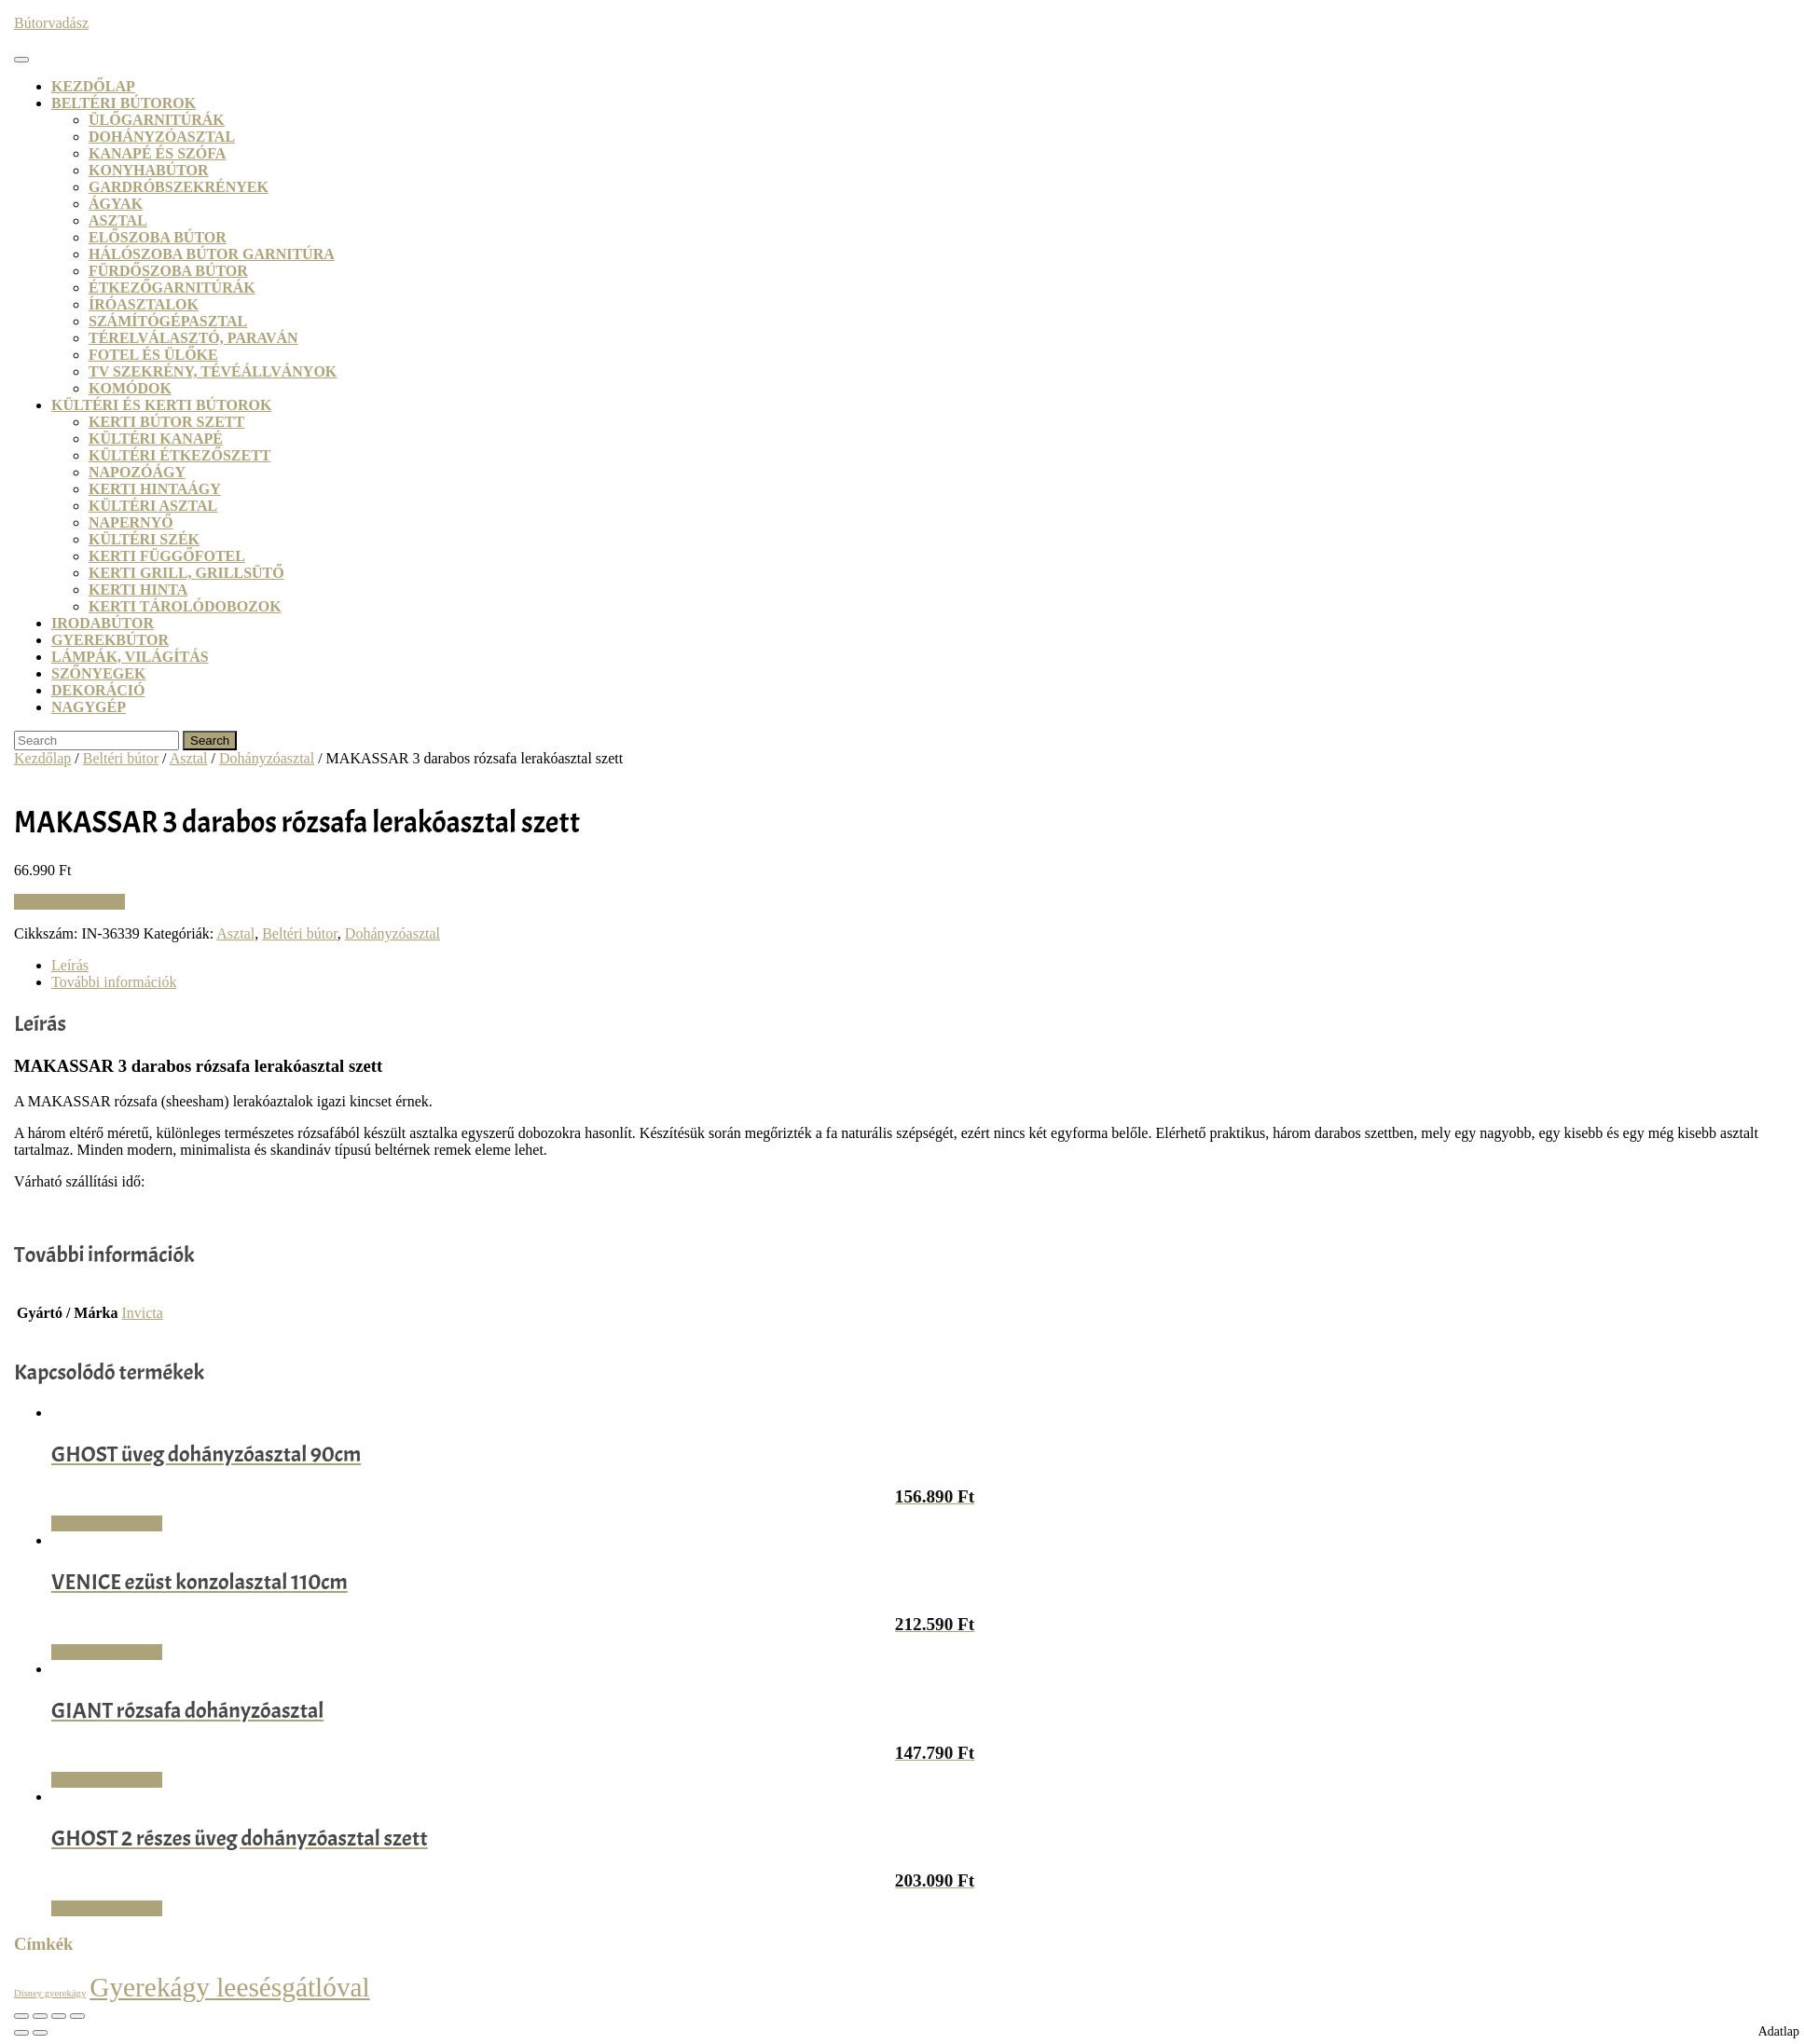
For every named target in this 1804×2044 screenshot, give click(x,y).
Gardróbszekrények (179, 187)
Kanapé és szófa (157, 153)
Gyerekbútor (110, 640)
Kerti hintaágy (155, 489)
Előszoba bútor (158, 237)
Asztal (118, 220)
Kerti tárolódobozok (185, 606)
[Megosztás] (58, 2016)
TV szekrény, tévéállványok (213, 371)
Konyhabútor (149, 170)
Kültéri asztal (153, 506)
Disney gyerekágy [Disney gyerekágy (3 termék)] (50, 1993)
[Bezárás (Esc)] (77, 2016)
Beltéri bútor (120, 758)
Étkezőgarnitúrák (172, 287)
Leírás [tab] (70, 965)
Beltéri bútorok (123, 103)
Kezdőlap (93, 86)
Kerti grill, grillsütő (186, 573)
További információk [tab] (113, 982)
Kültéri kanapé (156, 438)
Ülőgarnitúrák (157, 120)
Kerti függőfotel (167, 556)
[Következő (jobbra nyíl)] (40, 2033)
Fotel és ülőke (153, 355)
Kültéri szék (144, 539)
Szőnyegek (98, 673)
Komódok (130, 388)
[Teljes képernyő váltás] (40, 2016)
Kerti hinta (138, 589)
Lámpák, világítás (130, 657)
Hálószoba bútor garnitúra (212, 254)
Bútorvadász (51, 23)
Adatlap (1778, 2031)
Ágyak (116, 204)
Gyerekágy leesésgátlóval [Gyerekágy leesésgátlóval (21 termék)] (230, 1987)
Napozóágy (137, 472)
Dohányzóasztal (162, 136)
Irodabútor (102, 623)
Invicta (141, 1313)
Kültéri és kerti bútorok (161, 405)
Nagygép (88, 707)
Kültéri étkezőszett (180, 455)
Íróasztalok (144, 304)
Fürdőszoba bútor (168, 271)
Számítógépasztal (168, 321)
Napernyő (131, 522)
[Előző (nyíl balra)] (21, 2033)
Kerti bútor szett (166, 422)
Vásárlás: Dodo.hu (69, 902)
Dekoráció (98, 690)
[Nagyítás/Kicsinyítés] (21, 2016)
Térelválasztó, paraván (193, 338)
